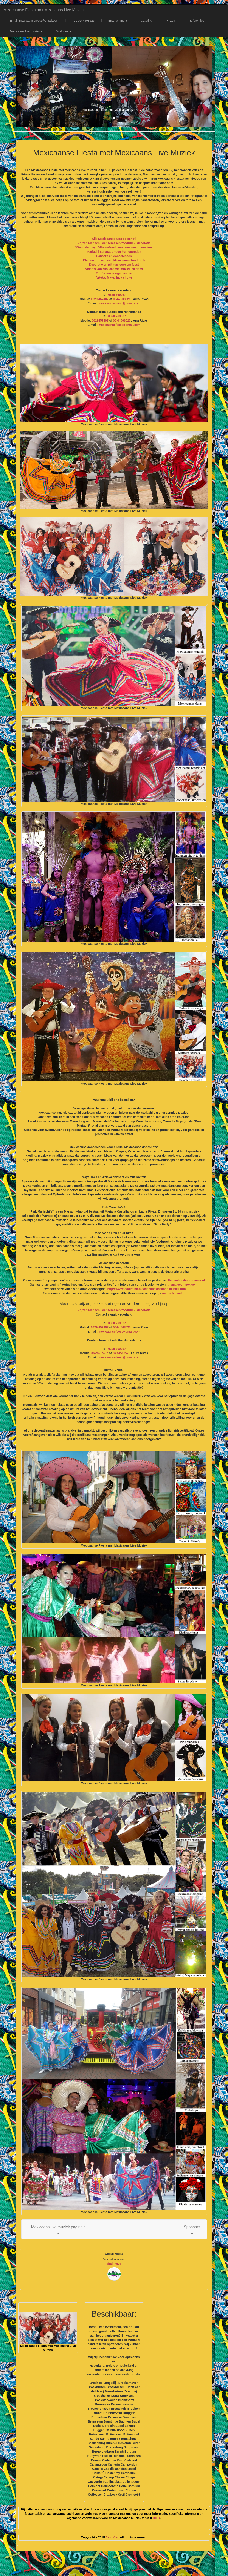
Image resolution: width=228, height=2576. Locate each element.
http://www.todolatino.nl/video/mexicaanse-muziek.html (146, 1289)
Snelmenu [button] (64, 31)
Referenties (196, 20)
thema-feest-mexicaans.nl (186, 1280)
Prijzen (170, 20)
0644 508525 (122, 299)
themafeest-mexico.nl (183, 1284)
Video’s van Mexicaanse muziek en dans (114, 269)
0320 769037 (117, 294)
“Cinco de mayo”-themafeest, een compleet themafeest (114, 247)
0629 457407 (100, 299)
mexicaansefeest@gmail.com (119, 303)
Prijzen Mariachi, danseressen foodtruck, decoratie (114, 243)
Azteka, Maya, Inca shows (114, 277)
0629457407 (100, 320)
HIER (156, 2518)
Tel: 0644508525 (83, 20)
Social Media (114, 2254)
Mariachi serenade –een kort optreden (114, 251)
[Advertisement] (114, 2565)
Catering (146, 20)
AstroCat (111, 2537)
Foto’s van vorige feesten (114, 273)
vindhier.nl (113, 2263)
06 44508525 (122, 320)
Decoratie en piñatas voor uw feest (114, 264)
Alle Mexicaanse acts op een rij (114, 238)
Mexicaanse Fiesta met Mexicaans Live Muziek (43, 10)
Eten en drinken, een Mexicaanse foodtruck (114, 260)
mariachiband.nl (173, 1293)
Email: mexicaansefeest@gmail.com (34, 20)
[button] (58, 2229)
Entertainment (117, 20)
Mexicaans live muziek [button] (26, 31)
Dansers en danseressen (114, 256)
